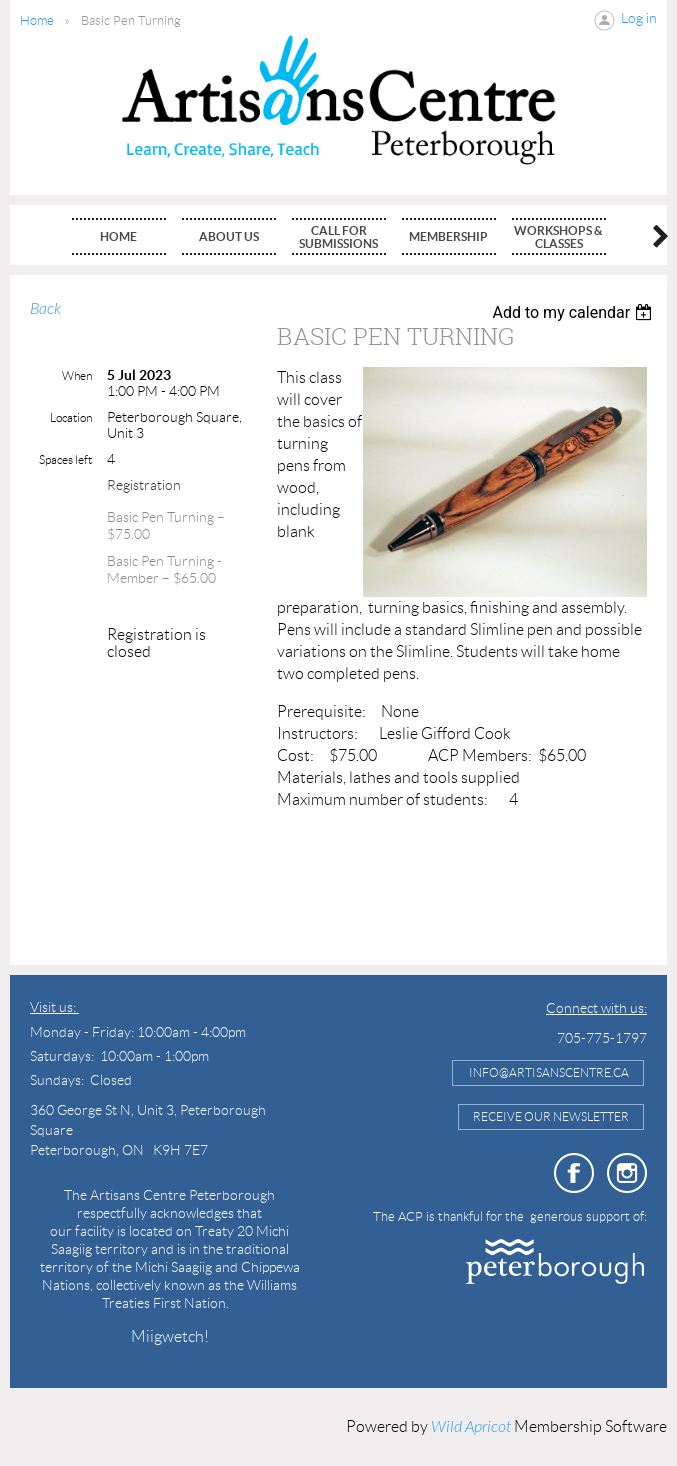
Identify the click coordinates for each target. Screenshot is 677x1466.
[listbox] (574, 312)
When (77, 375)
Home (37, 20)
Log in (639, 18)
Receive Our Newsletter (551, 1116)
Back (45, 309)
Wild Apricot (471, 1427)
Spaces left (65, 459)
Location (71, 417)
